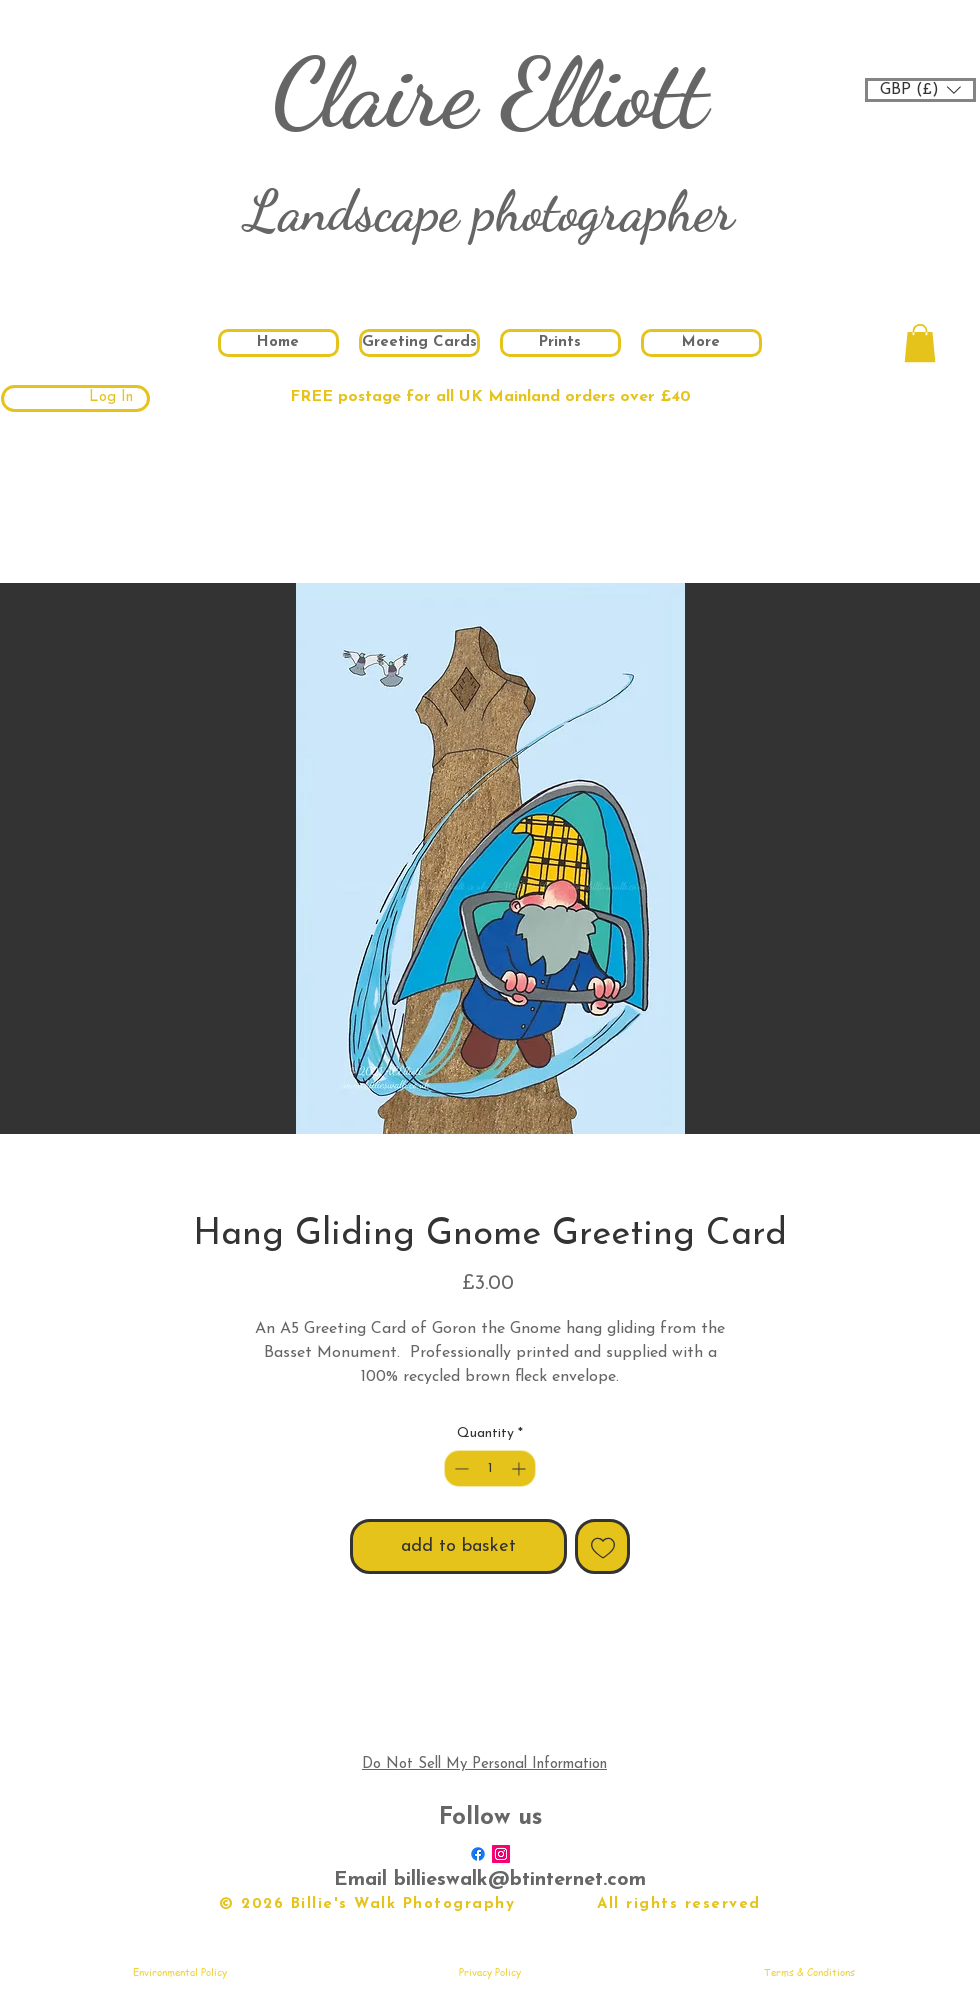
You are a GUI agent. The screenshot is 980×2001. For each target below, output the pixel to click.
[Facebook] (478, 1854)
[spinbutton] (490, 1468)
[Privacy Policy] (490, 1972)
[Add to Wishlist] (602, 1546)
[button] (920, 90)
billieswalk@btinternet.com (520, 1880)
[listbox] (920, 90)
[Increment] (520, 1468)
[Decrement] (459, 1468)
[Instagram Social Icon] (501, 1854)
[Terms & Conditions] (809, 1972)
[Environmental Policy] (180, 1972)
